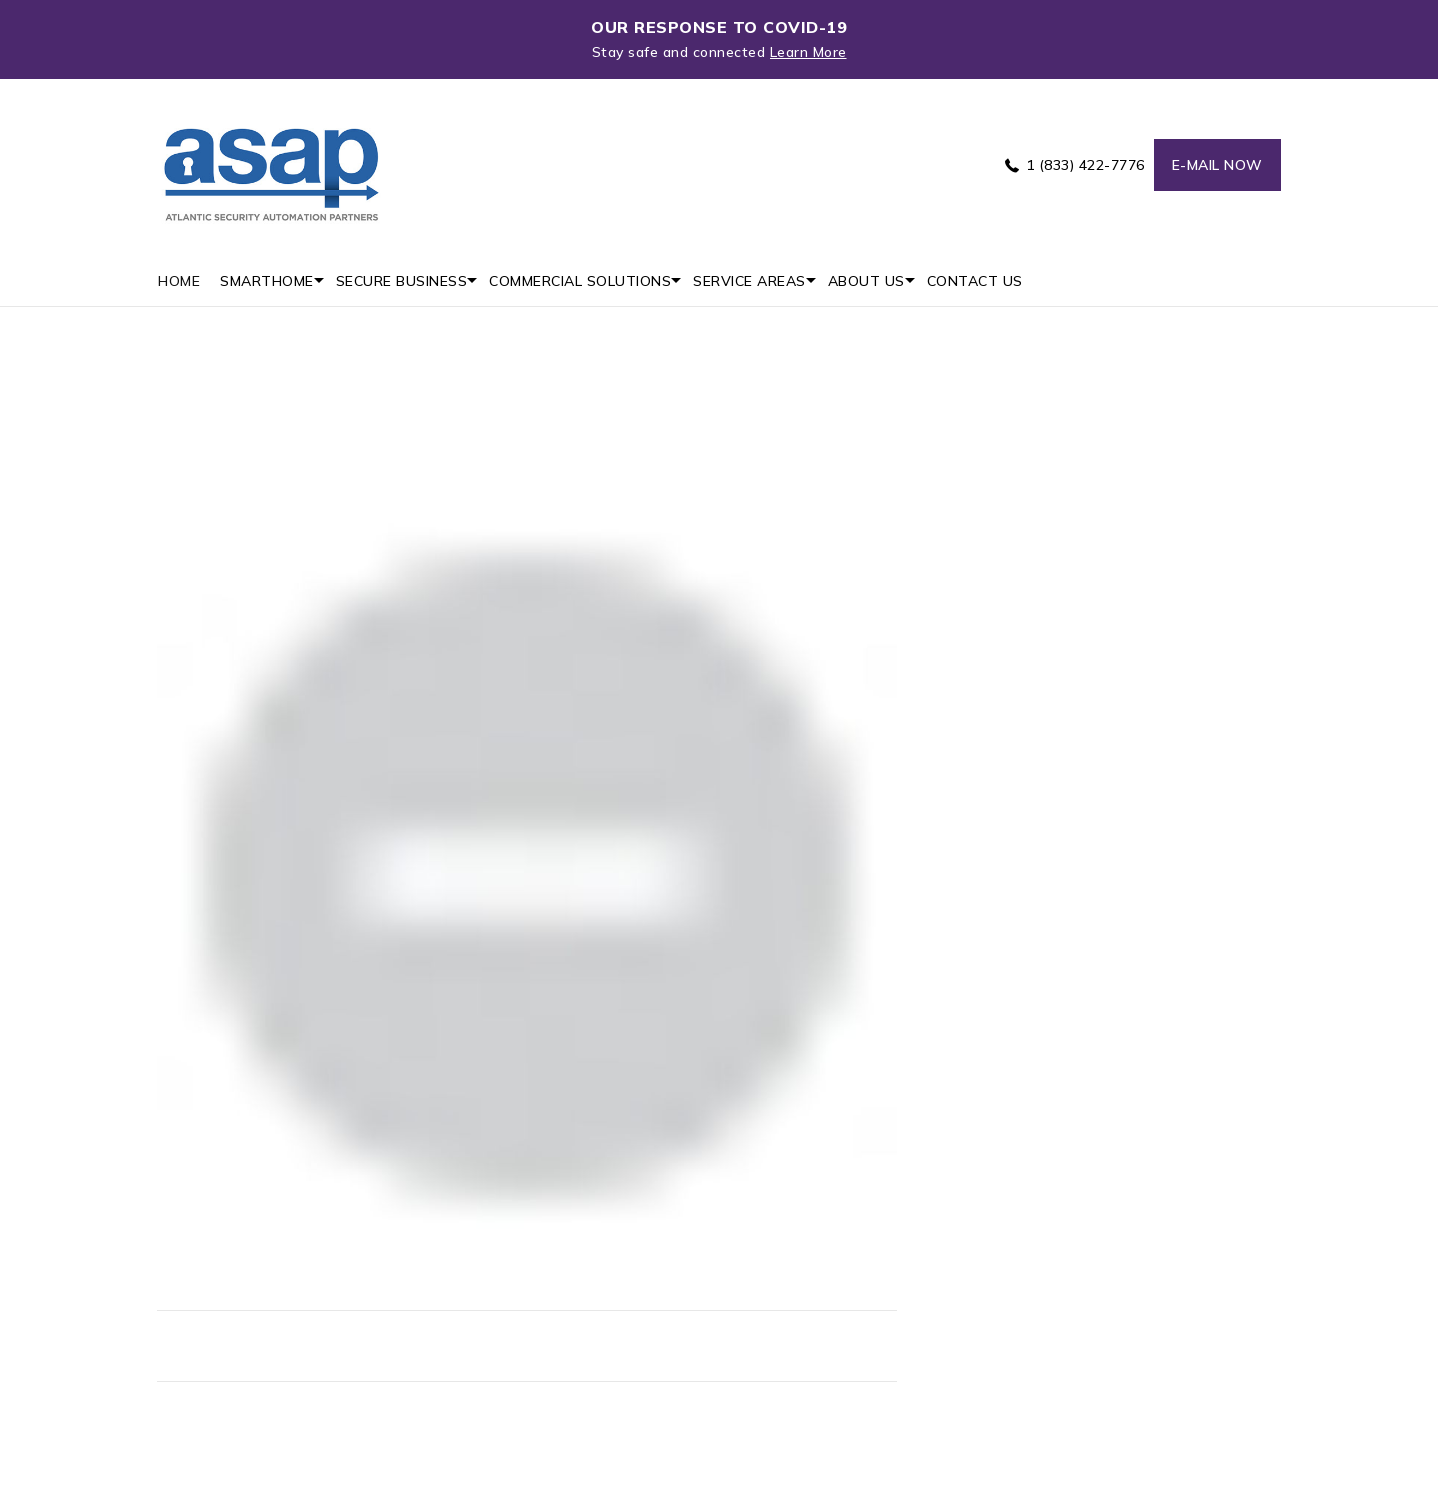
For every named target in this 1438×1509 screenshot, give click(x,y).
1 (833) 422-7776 (1085, 165)
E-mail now (1217, 165)
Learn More (808, 52)
